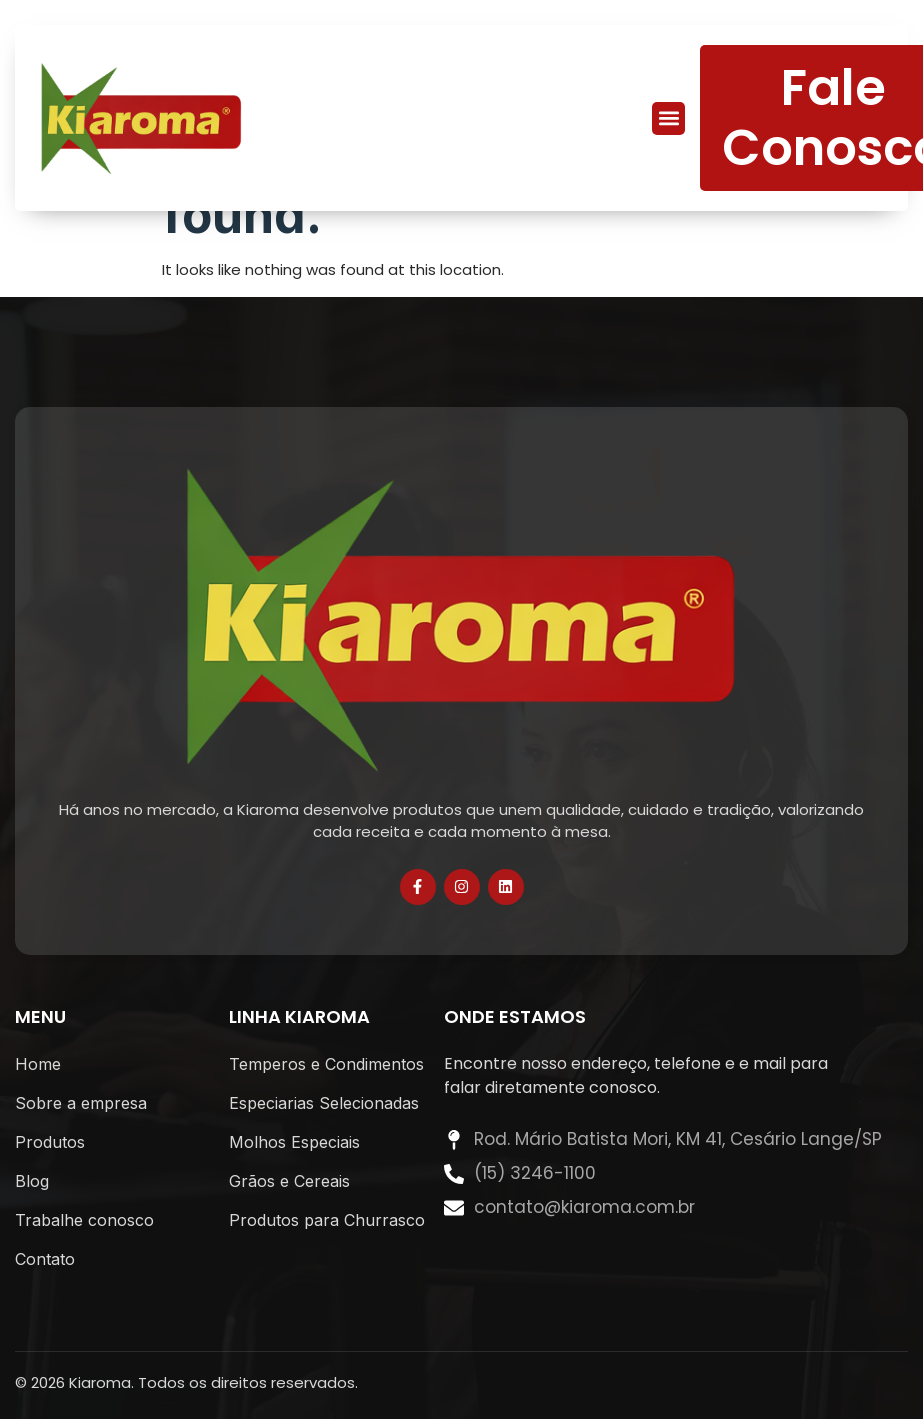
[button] (668, 118)
